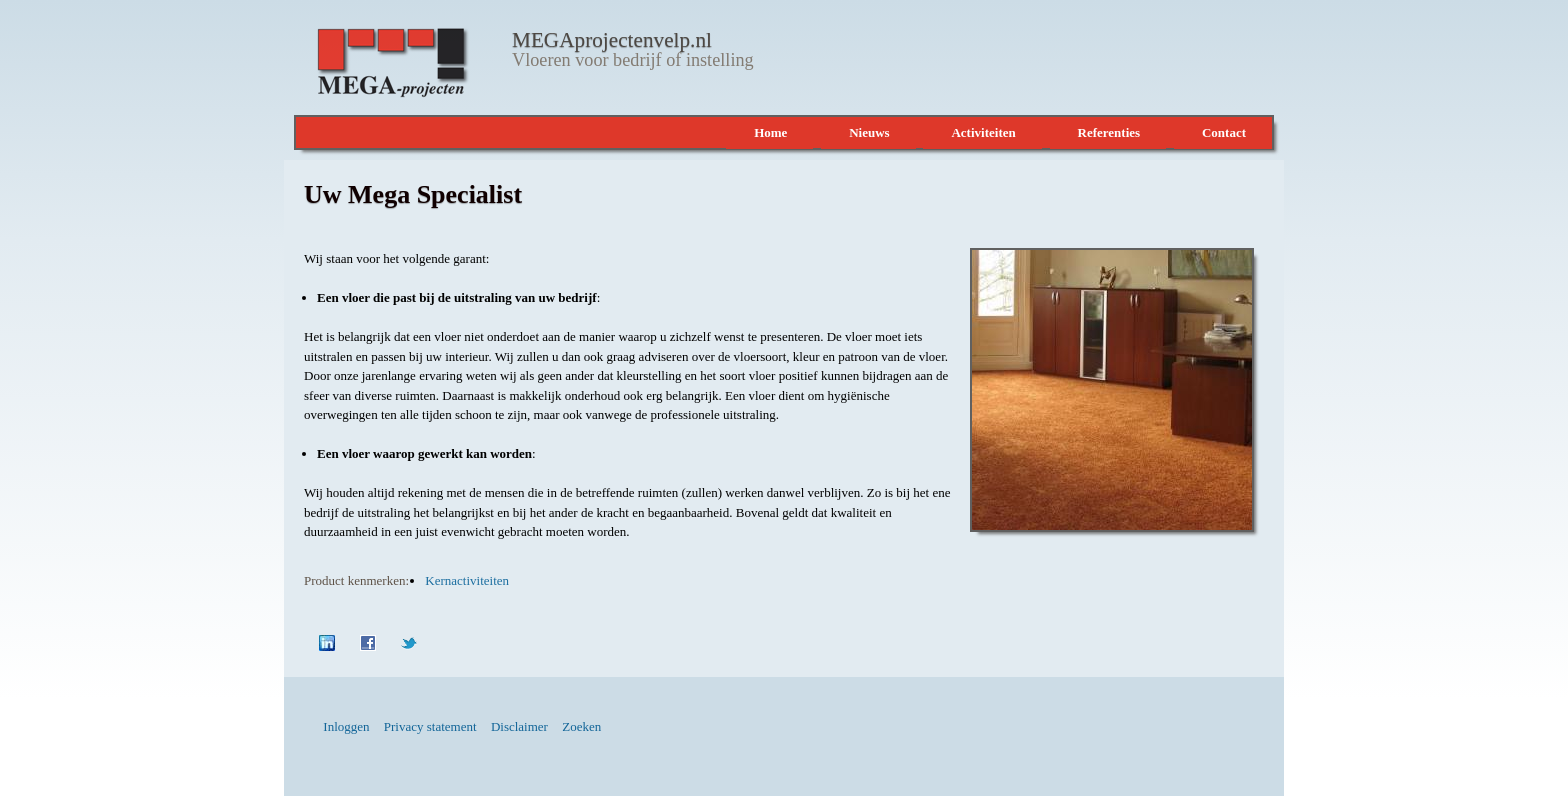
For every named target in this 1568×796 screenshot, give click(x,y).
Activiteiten (983, 132)
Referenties (1109, 132)
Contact (1224, 132)
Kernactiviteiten (467, 580)
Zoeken (581, 726)
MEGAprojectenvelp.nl (610, 40)
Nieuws (869, 132)
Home (770, 132)
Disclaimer (519, 726)
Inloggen (346, 726)
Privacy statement (430, 726)
